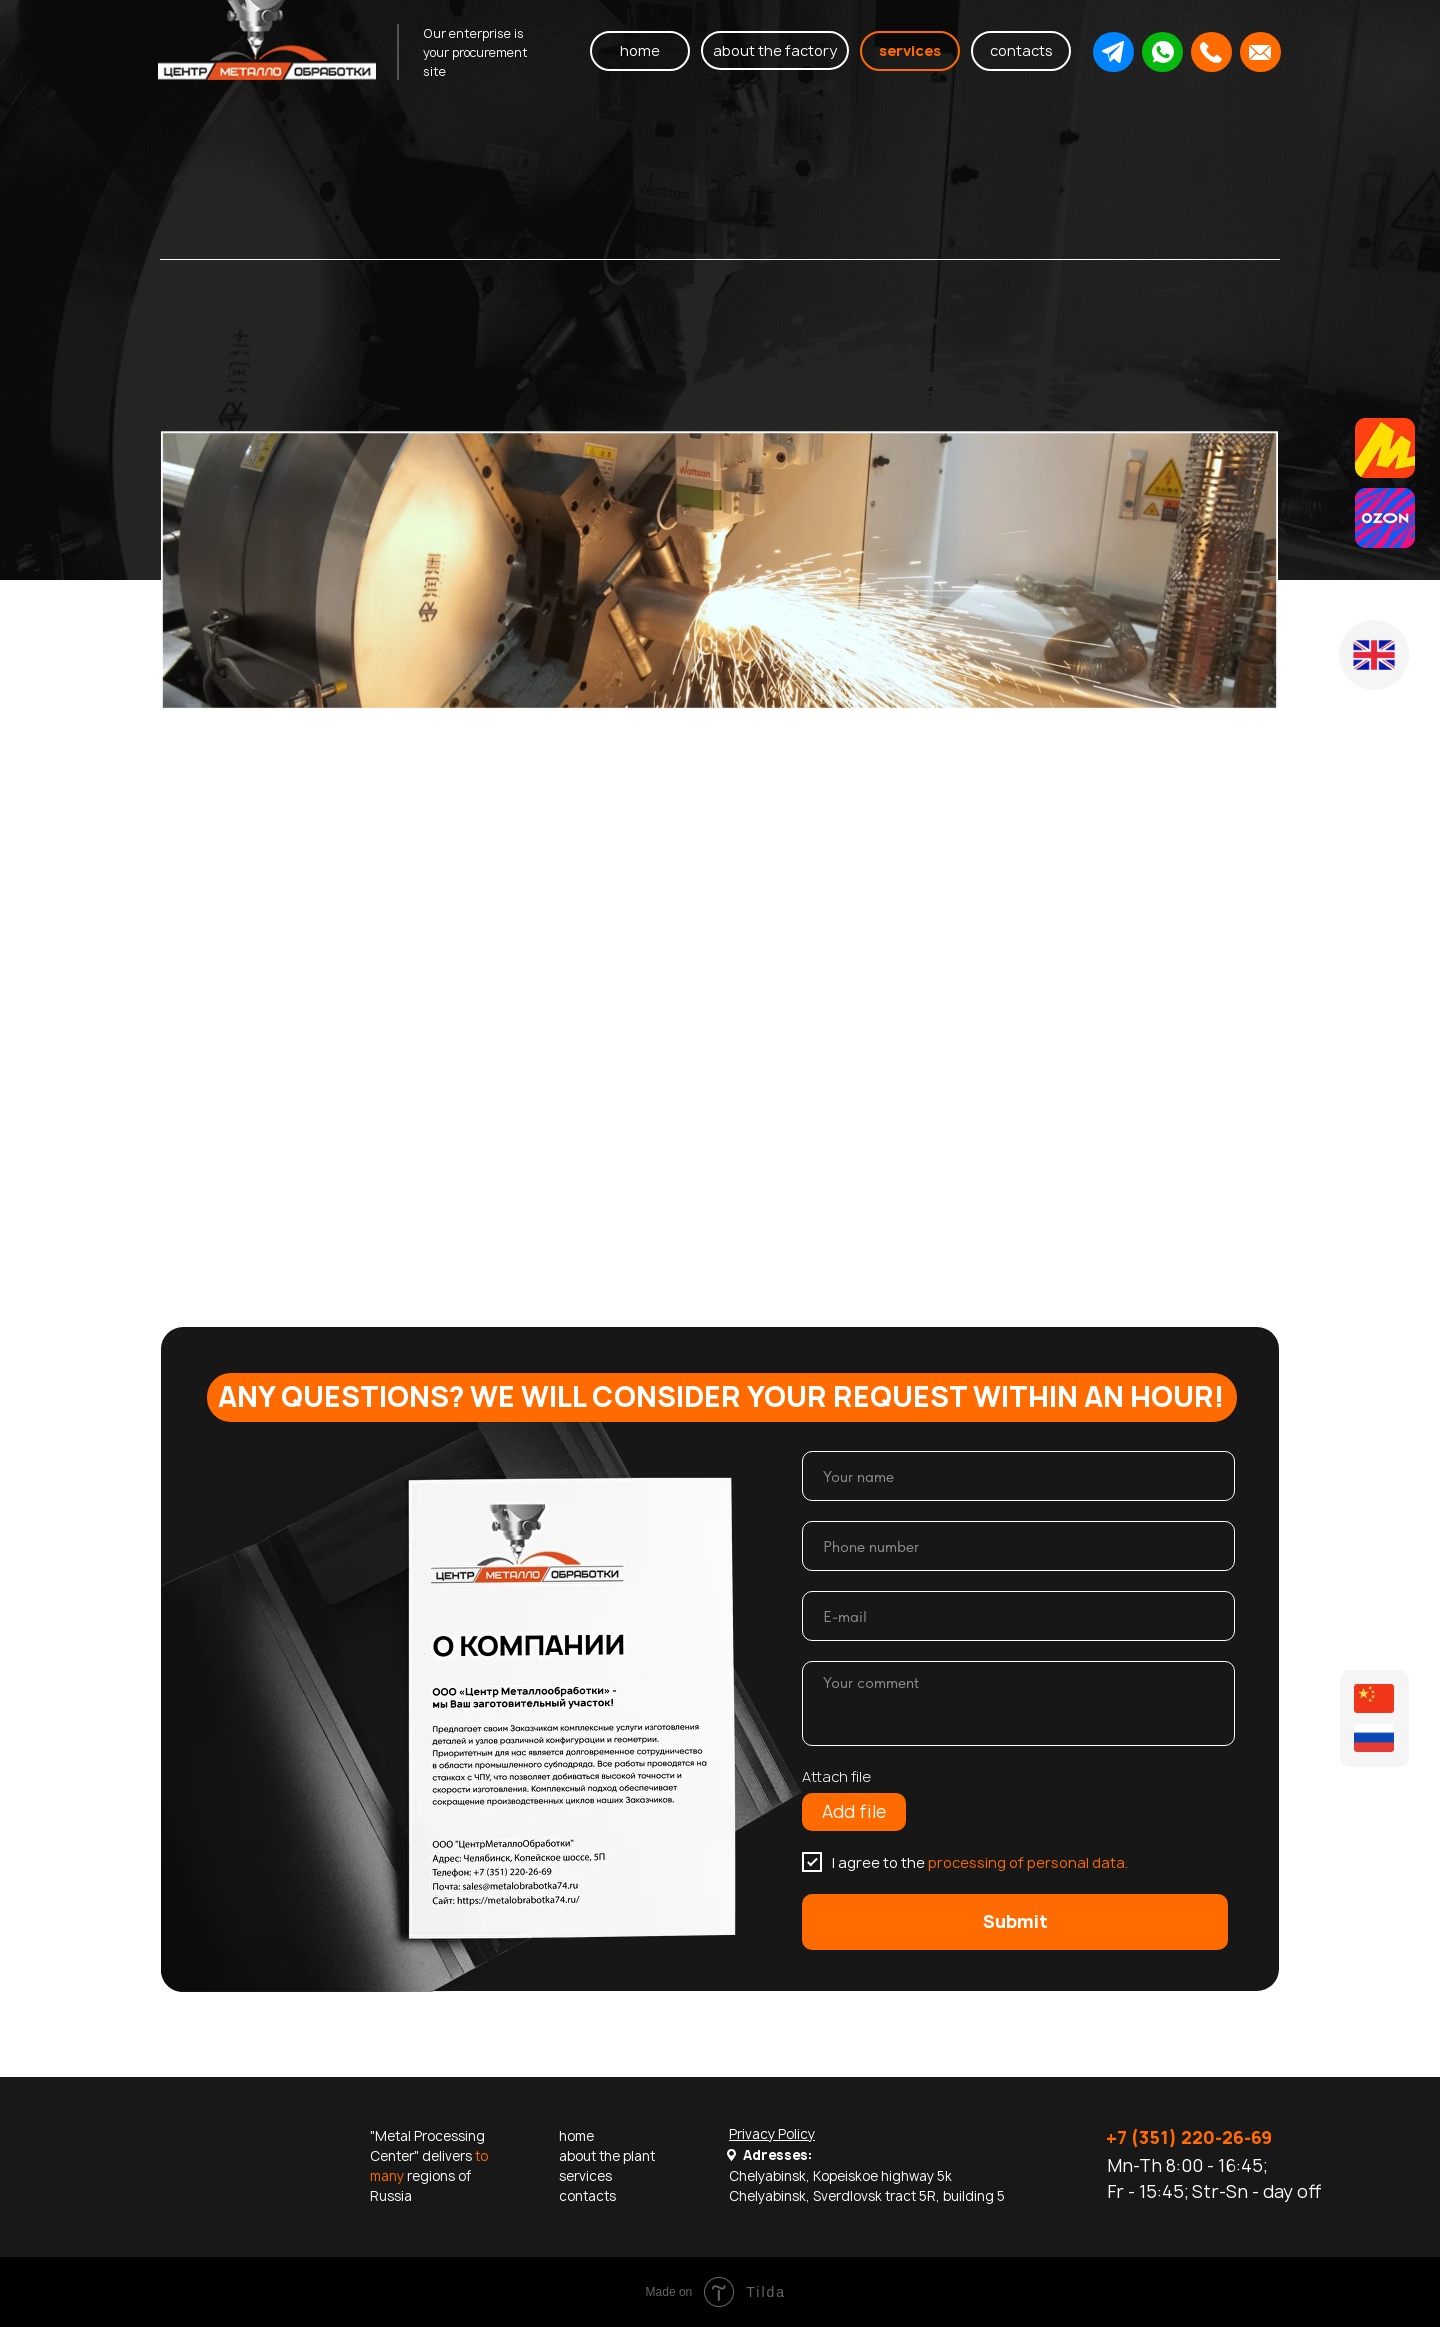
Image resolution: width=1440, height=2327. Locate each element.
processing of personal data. (1028, 1862)
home (576, 2136)
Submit (1015, 1921)
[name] (1018, 1476)
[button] (1113, 52)
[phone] (1018, 1546)
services (585, 2176)
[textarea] (1018, 1703)
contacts (587, 2196)
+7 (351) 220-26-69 (1189, 2137)
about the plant (607, 2156)
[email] (1018, 1616)
